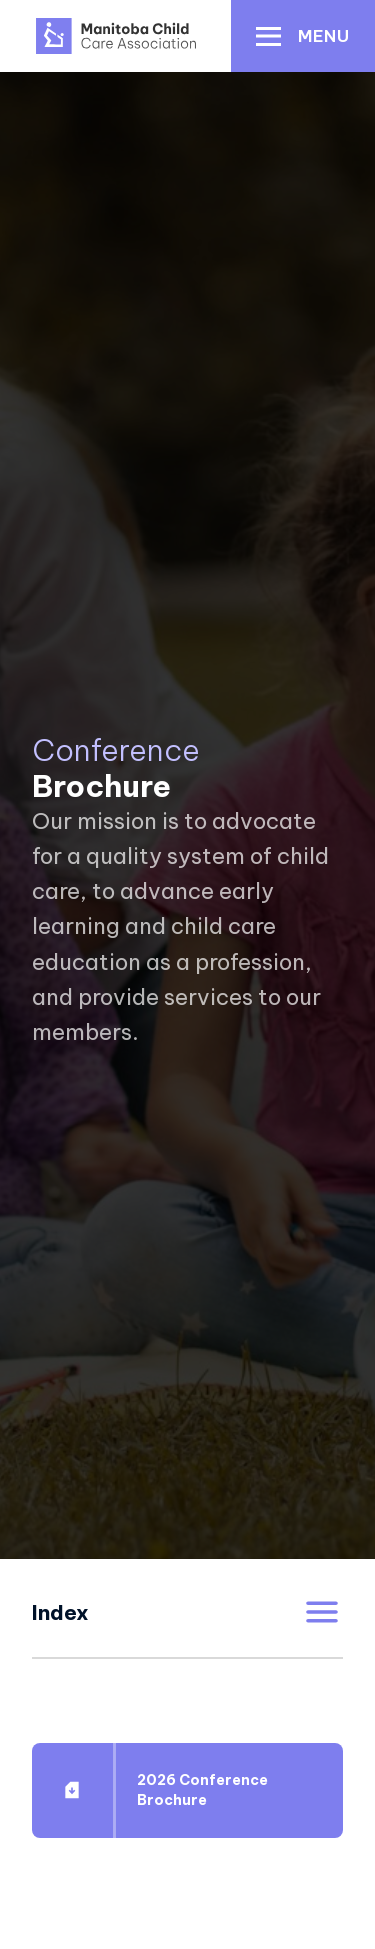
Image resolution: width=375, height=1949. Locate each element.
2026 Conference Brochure (202, 1790)
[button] (303, 36)
